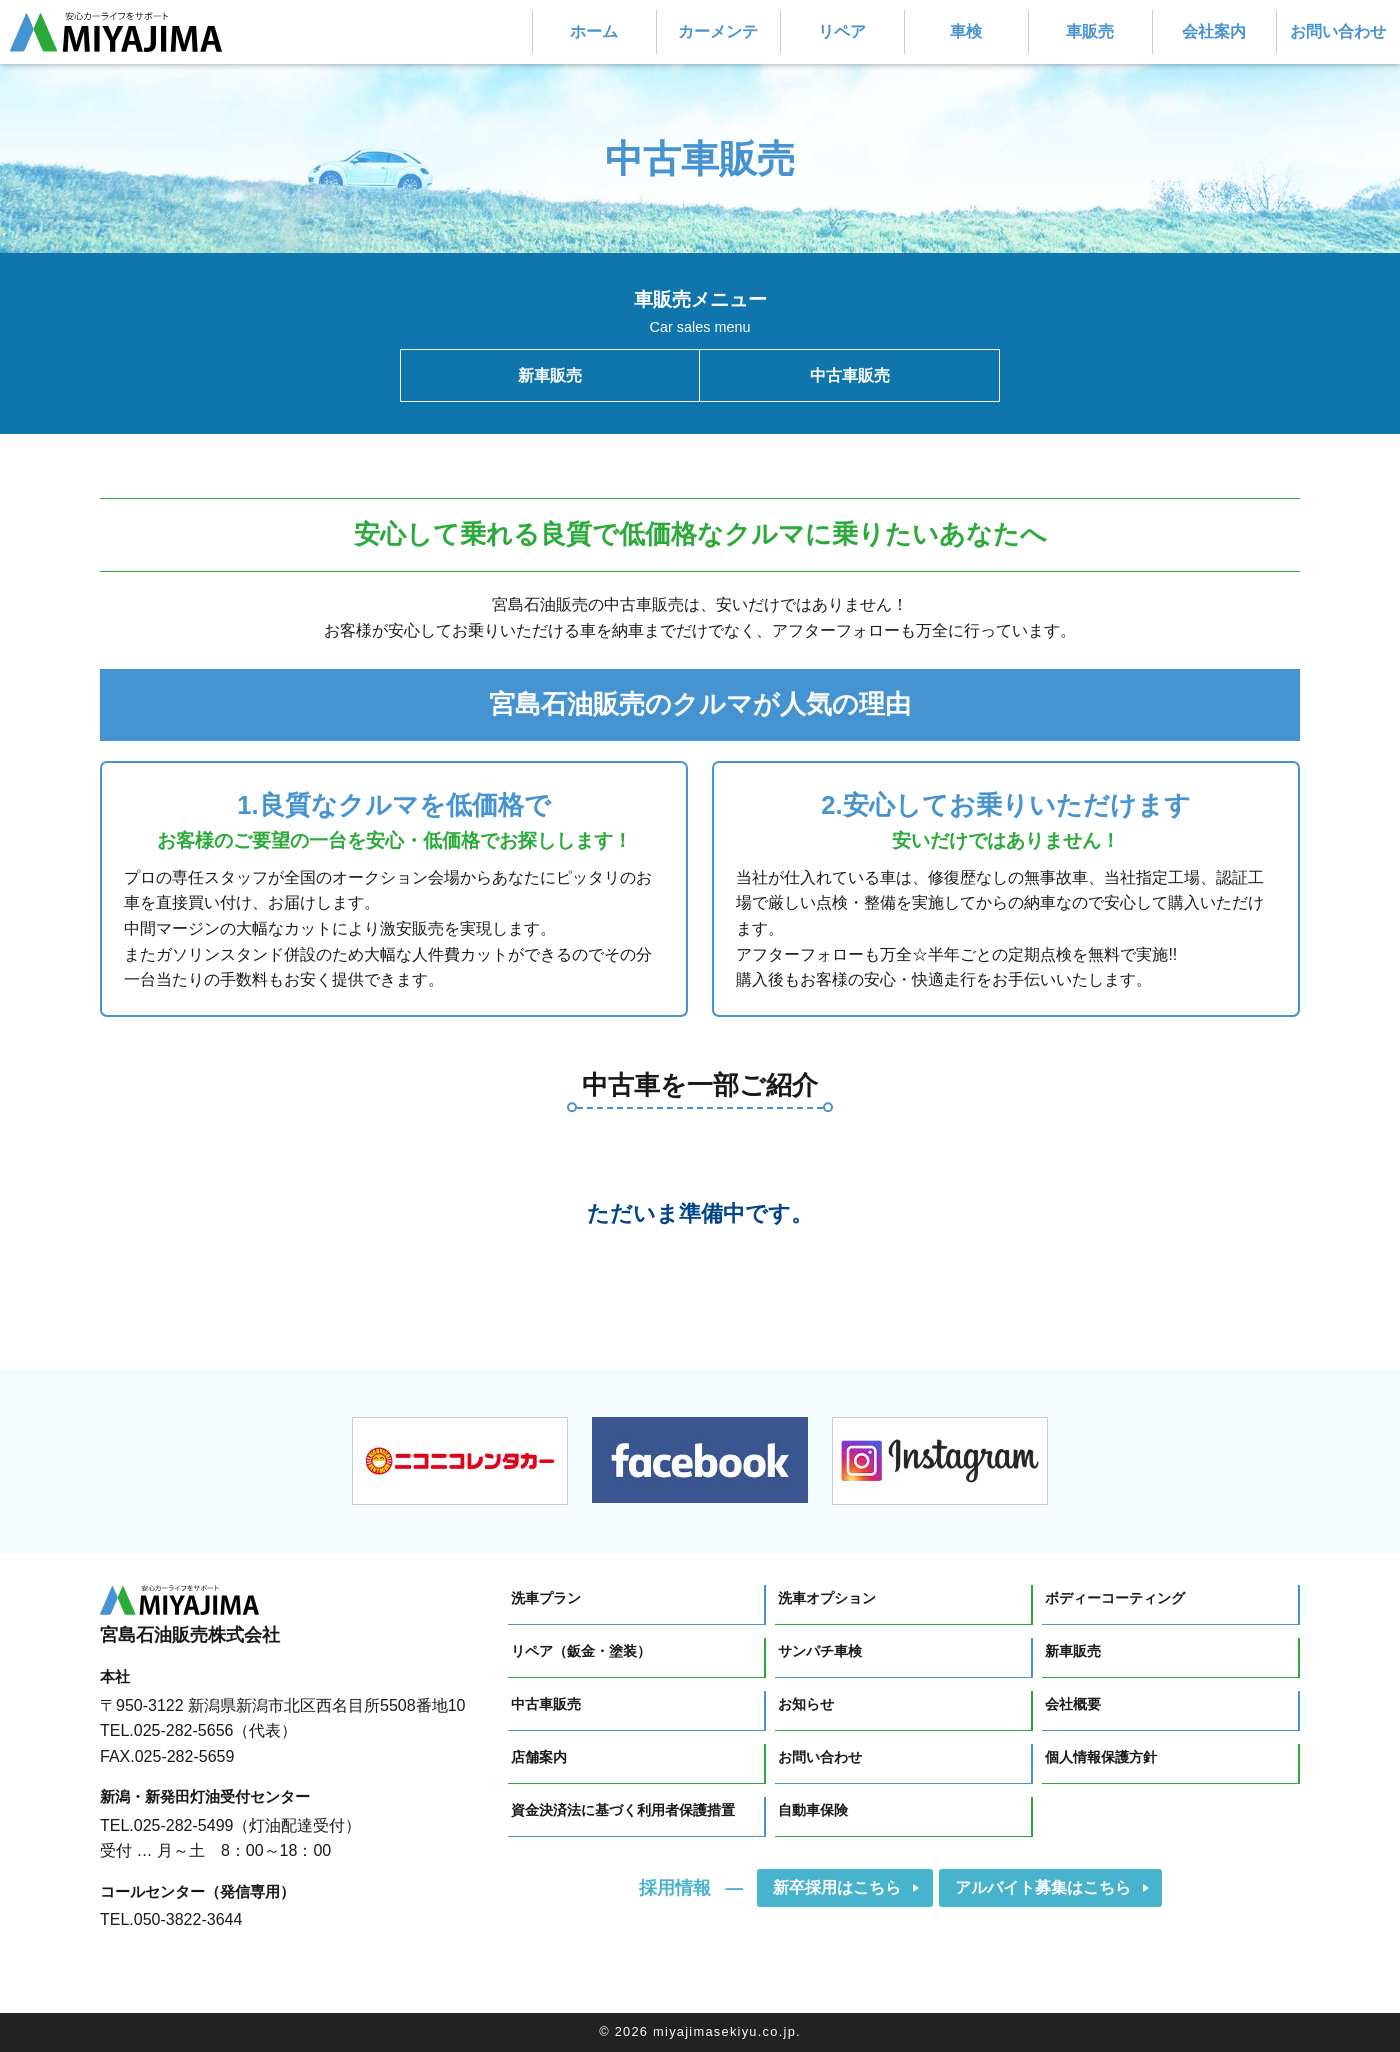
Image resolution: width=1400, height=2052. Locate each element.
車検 (966, 31)
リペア (842, 31)
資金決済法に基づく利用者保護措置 (623, 1810)
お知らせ (806, 1704)
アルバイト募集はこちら (1043, 1887)
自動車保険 (813, 1810)
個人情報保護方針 (1101, 1757)
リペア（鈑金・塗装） (581, 1651)
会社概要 (1073, 1704)
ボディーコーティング (1115, 1598)
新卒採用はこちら (837, 1887)
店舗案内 (539, 1757)
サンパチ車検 (820, 1651)
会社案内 (1214, 31)
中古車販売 (850, 375)
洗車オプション (827, 1598)
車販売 (1090, 31)
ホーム (594, 31)
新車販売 (550, 375)
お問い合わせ (1338, 31)
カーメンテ (718, 31)
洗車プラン (546, 1598)
